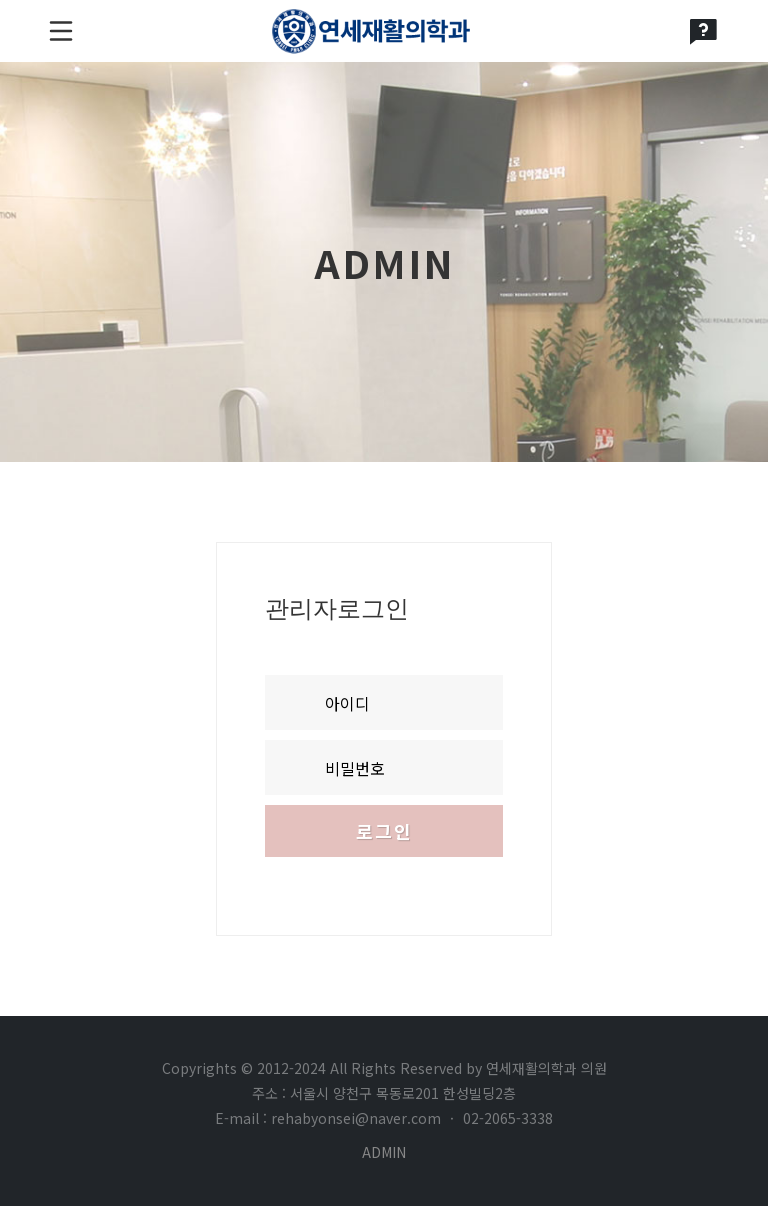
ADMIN (384, 1152)
